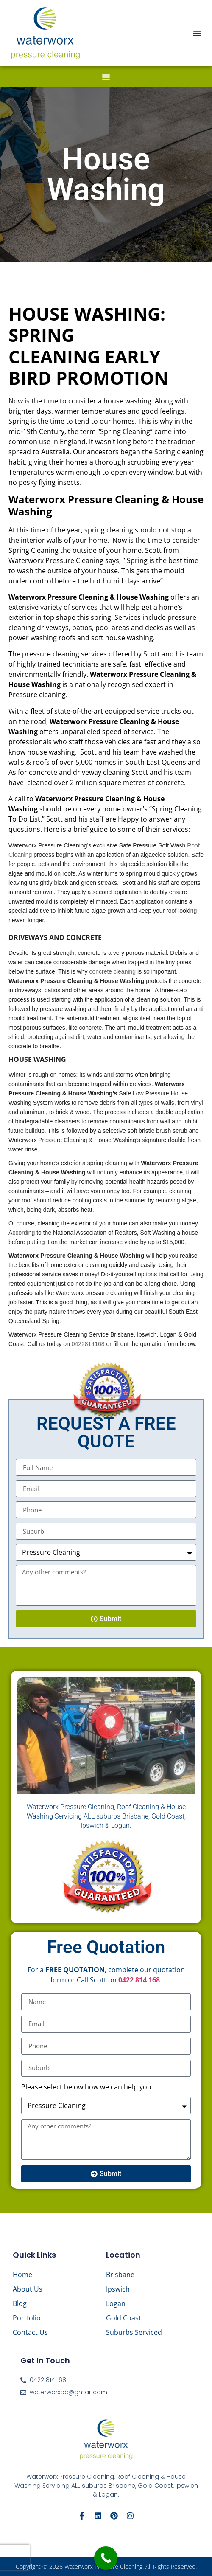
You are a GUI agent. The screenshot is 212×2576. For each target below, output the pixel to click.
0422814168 (88, 1343)
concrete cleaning (112, 971)
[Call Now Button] (105, 2558)
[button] (197, 33)
